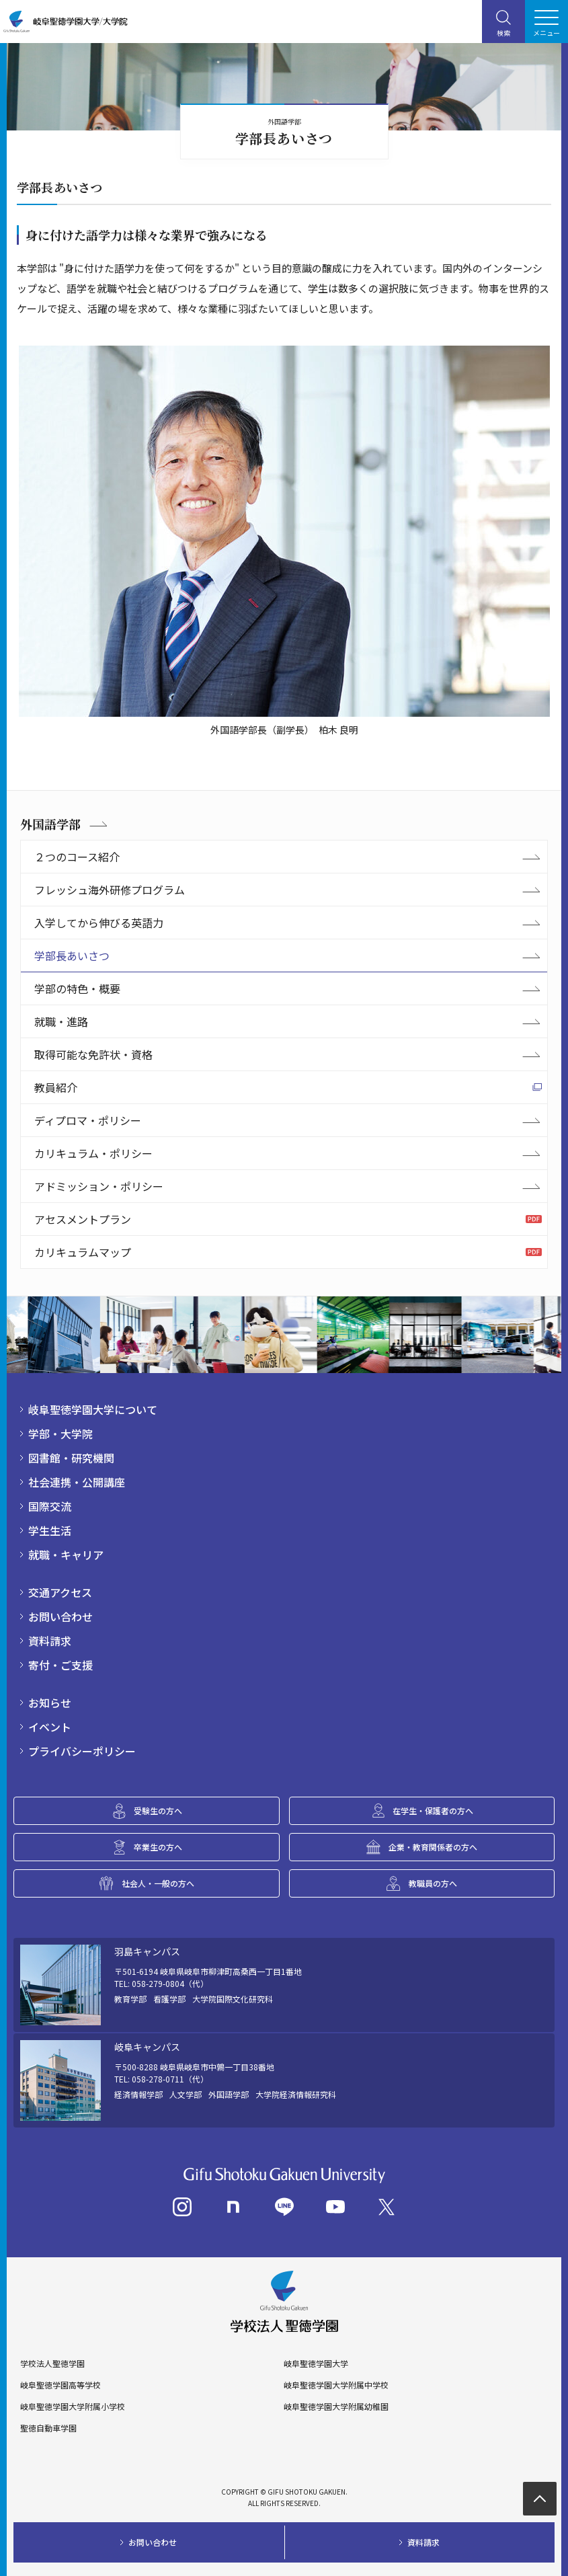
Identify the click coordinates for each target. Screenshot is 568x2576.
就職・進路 (61, 1021)
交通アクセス (60, 1592)
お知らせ (49, 1702)
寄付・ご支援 (60, 1665)
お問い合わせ (60, 1616)
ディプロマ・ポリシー (87, 1120)
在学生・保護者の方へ (433, 1810)
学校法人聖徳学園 (52, 2363)
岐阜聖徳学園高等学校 (60, 2385)
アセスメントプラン (82, 1219)
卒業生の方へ (158, 1846)
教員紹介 (55, 1087)
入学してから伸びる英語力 (98, 922)
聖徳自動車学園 (48, 2428)
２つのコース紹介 (77, 857)
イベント (49, 1726)
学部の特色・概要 (77, 988)
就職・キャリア (66, 1554)
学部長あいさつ (72, 955)
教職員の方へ (433, 1883)
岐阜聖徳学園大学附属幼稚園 (336, 2407)
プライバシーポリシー (82, 1751)
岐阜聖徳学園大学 (316, 2363)
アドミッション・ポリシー (98, 1186)
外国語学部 (50, 823)
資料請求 (49, 1640)
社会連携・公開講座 (76, 1482)
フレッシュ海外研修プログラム (109, 890)
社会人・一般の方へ (158, 1883)
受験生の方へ (158, 1810)
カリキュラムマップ (82, 1252)
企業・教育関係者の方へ (433, 1846)
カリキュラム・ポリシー (93, 1153)
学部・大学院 (60, 1433)
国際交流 (49, 1506)
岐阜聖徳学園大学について (92, 1409)
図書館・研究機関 (71, 1457)
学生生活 (49, 1530)
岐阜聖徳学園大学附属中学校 (336, 2385)
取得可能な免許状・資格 (93, 1054)
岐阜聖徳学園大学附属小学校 (72, 2407)
